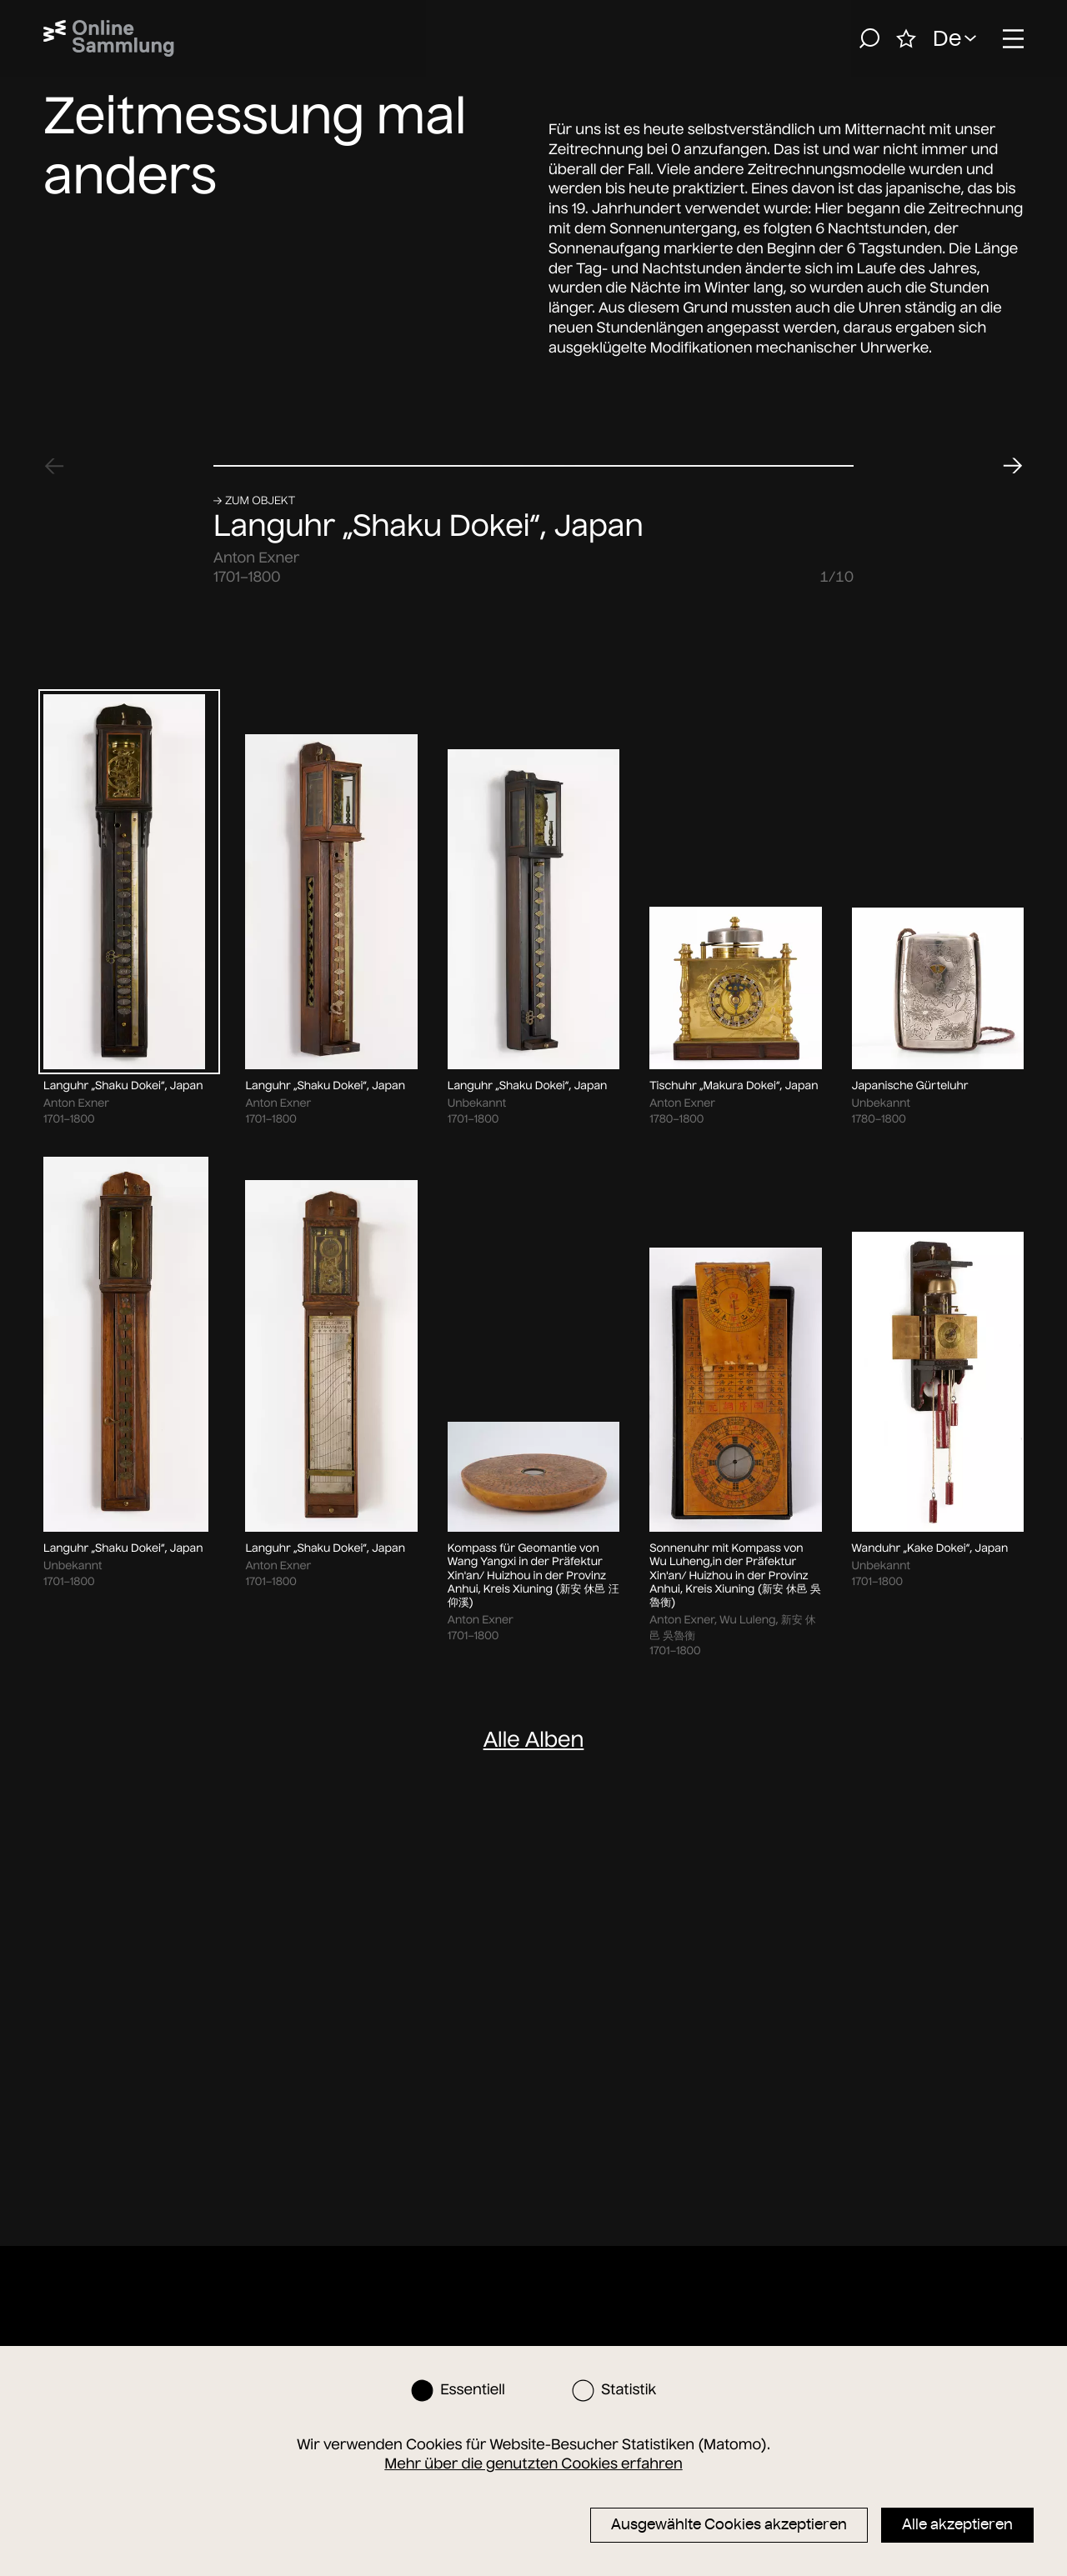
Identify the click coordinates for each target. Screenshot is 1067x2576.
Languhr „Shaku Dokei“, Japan (428, 2010)
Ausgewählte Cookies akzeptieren (729, 2524)
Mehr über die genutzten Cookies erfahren (533, 2463)
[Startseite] (109, 38)
